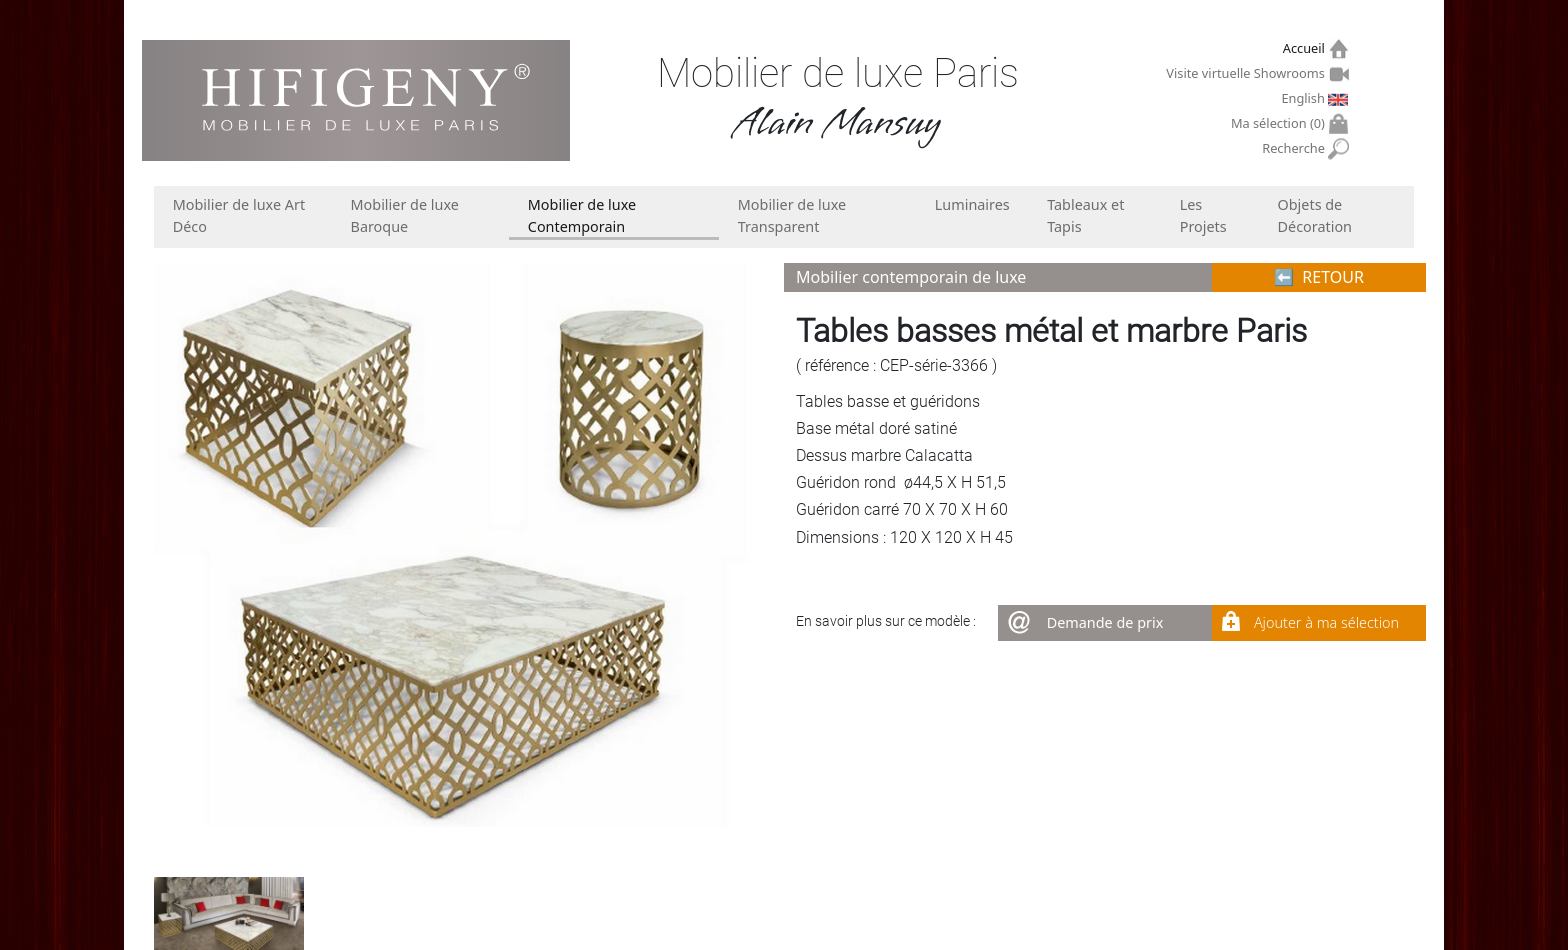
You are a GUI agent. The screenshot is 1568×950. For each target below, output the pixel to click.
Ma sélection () (1280, 123)
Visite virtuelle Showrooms (1247, 73)
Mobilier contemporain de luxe (911, 277)
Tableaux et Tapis (1085, 215)
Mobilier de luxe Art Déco (239, 215)
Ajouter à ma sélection (1326, 622)
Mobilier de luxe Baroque (405, 215)
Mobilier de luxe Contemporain (582, 215)
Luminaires (972, 204)
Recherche (1295, 148)
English (1305, 98)
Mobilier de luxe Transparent (792, 215)
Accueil (1306, 48)
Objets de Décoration (1315, 215)
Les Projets (1203, 215)
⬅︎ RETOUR (1319, 277)
